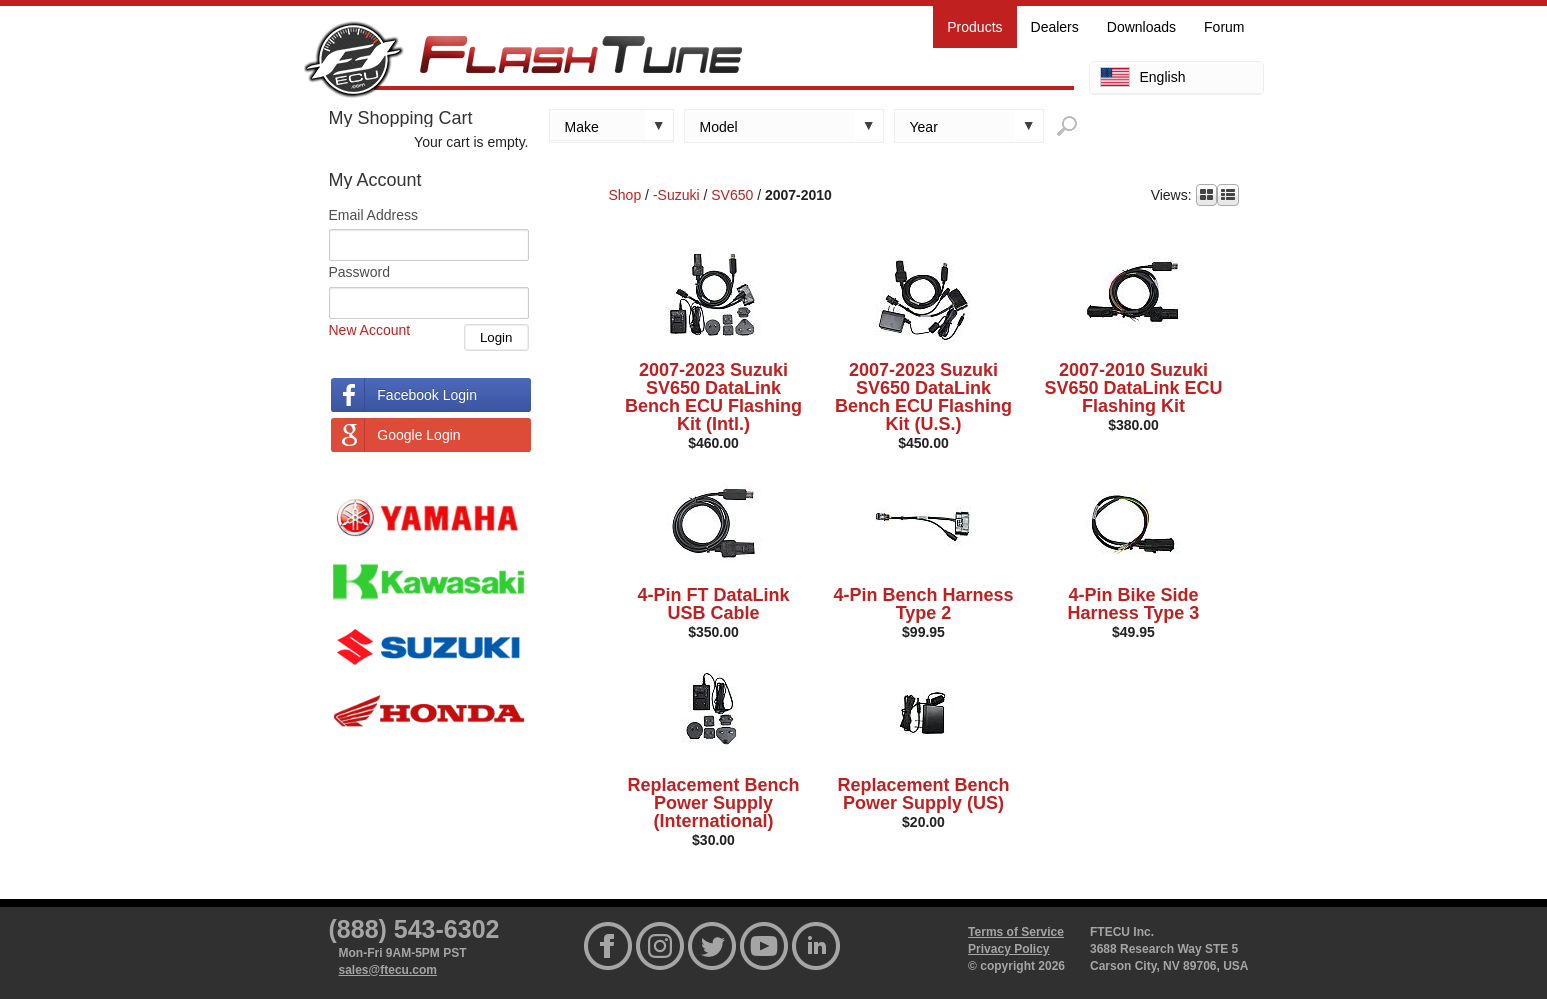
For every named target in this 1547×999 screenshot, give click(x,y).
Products (974, 27)
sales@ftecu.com (388, 970)
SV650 (732, 195)
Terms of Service (1016, 932)
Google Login (418, 435)
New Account (370, 330)
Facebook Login (427, 395)
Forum (1224, 27)
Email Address (373, 215)
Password (359, 272)
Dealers (1055, 27)
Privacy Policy (1008, 949)
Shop (625, 195)
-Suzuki (676, 195)
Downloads (1141, 27)
